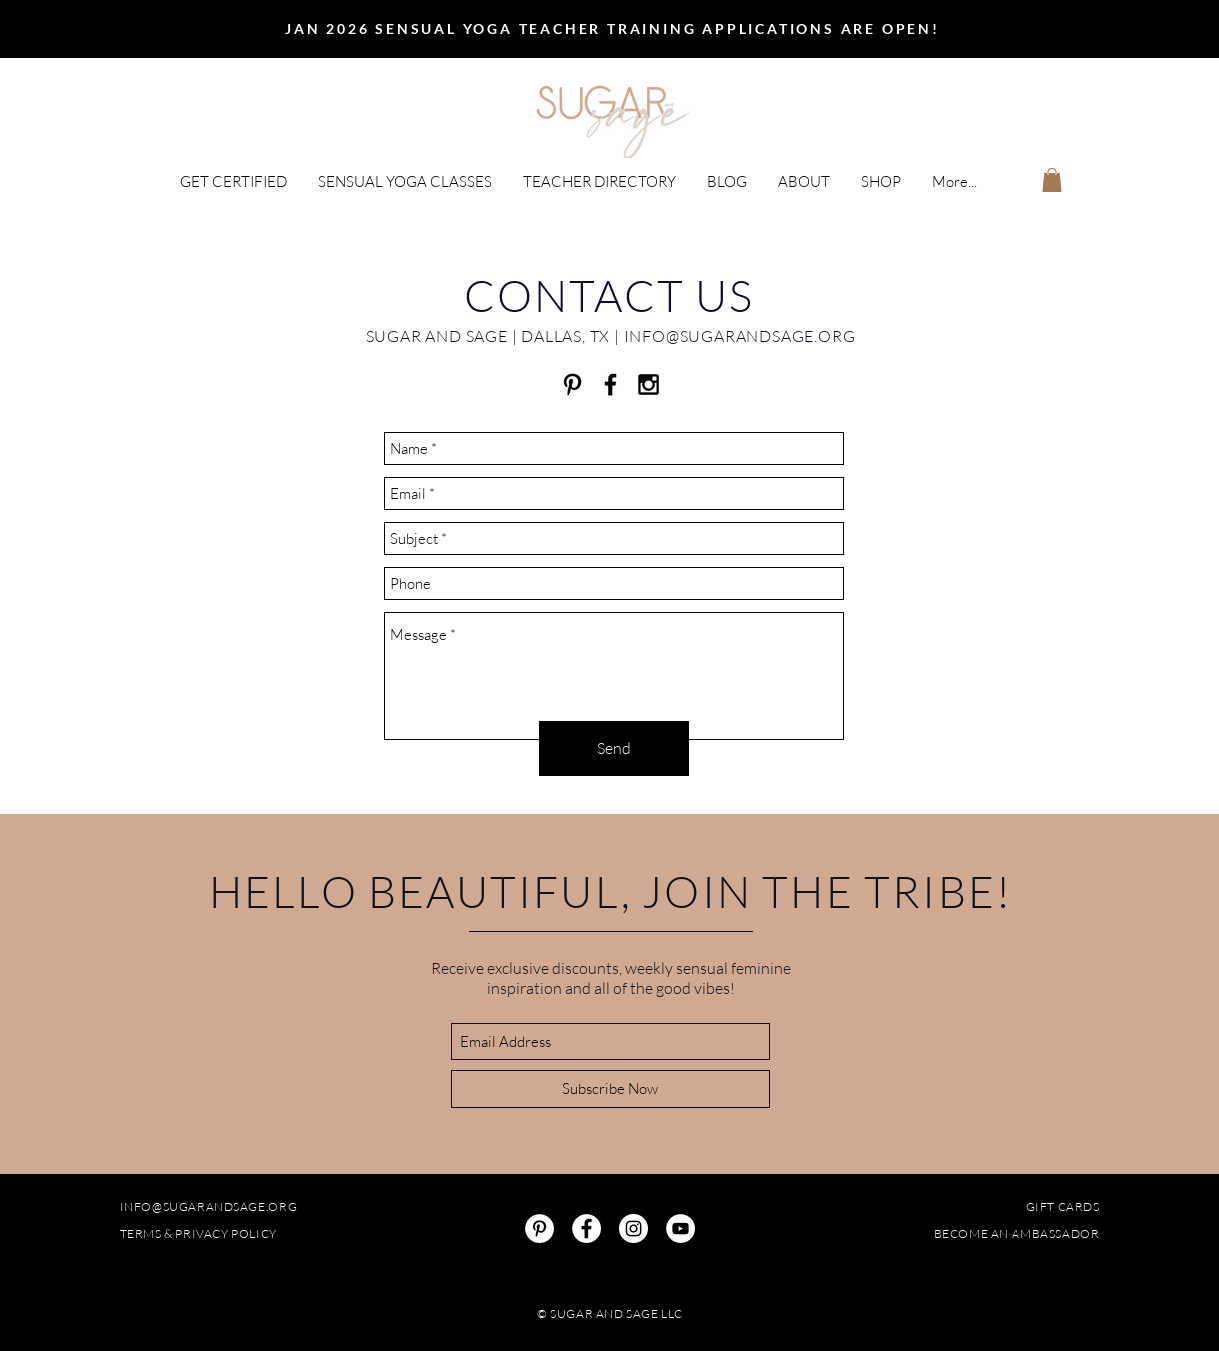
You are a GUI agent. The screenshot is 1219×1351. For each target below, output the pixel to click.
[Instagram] (633, 1228)
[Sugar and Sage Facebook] (610, 384)
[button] (233, 181)
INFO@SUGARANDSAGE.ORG (740, 336)
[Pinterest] (539, 1228)
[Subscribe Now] (610, 1089)
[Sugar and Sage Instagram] (648, 384)
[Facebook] (586, 1228)
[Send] (614, 748)
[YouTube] (680, 1228)
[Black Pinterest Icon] (572, 384)
